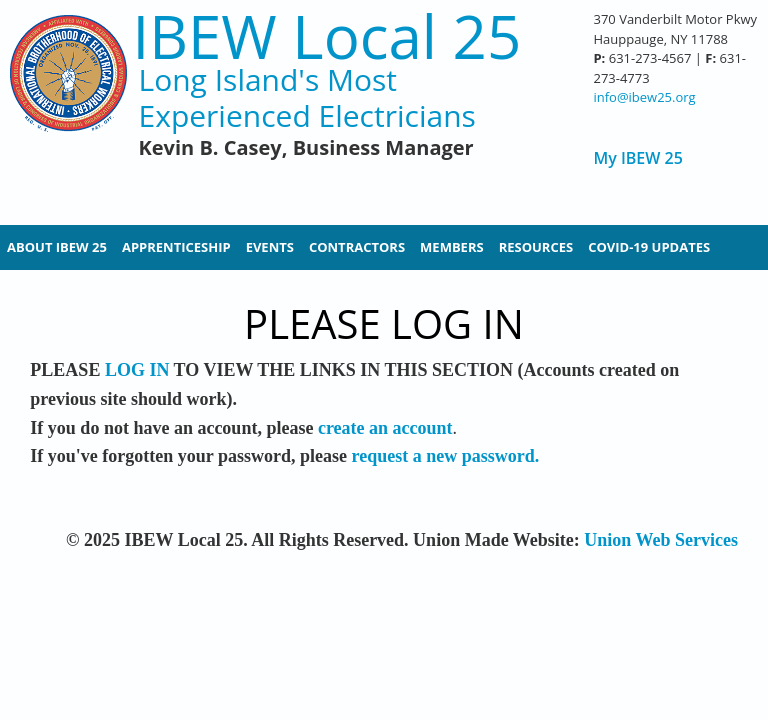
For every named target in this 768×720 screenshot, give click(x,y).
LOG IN (137, 370)
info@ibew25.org (644, 97)
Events (270, 247)
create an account (385, 428)
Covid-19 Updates (649, 247)
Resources (536, 247)
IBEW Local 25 (327, 36)
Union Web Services (661, 540)
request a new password (443, 456)
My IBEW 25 (637, 158)
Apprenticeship (176, 247)
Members (452, 247)
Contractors (357, 247)
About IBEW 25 (57, 247)
